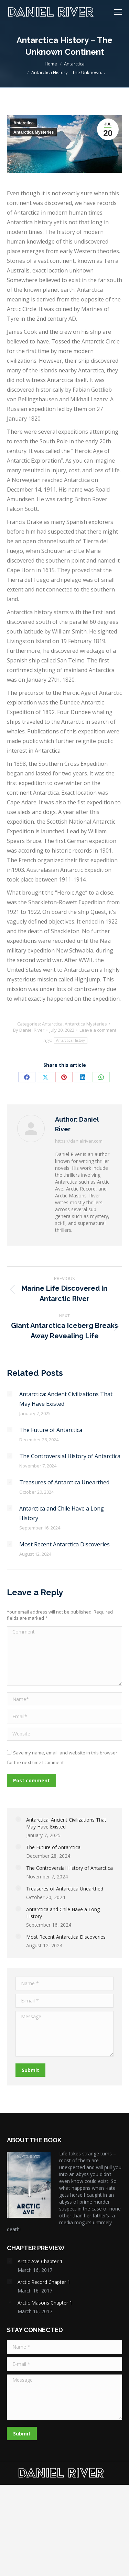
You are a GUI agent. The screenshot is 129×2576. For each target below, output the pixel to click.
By (28, 1030)
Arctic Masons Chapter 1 (45, 2302)
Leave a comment (97, 1030)
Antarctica (23, 123)
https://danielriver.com (79, 1141)
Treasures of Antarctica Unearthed (64, 1482)
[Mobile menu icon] (118, 12)
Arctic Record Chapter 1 (44, 2282)
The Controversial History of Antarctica (69, 1456)
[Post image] (9, 1394)
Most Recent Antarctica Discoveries (64, 1544)
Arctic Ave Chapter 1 (40, 2261)
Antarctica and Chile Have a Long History (61, 1513)
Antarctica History (70, 1040)
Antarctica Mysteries (33, 132)
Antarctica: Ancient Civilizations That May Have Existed (65, 1399)
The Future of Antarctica (50, 1430)
